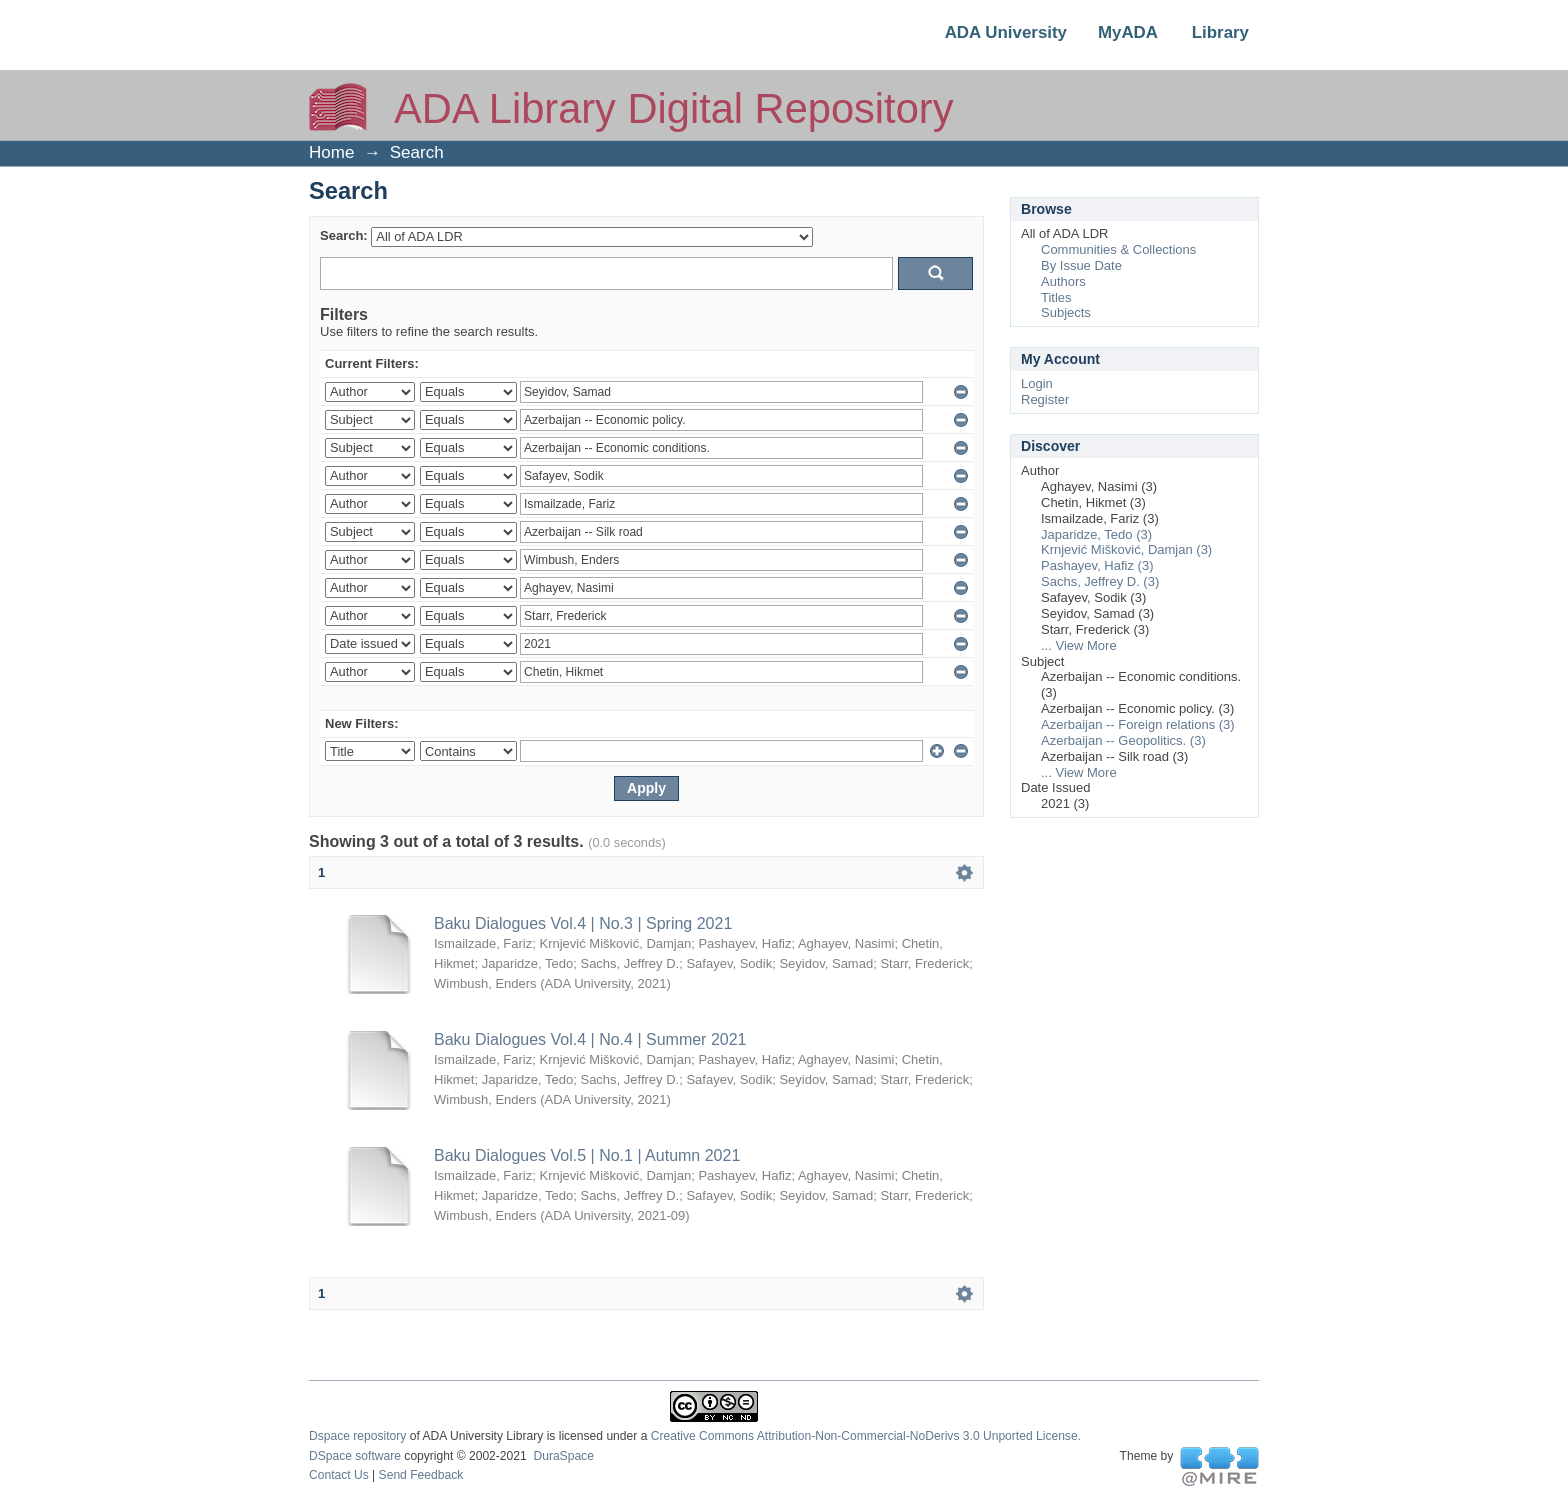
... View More (1079, 645)
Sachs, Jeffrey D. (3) (1100, 581)
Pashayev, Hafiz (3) (1097, 565)
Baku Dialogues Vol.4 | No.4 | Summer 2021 (590, 1039)
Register (1045, 399)
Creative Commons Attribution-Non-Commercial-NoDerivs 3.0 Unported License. (866, 1436)
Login (1037, 383)
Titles (1056, 297)
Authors (1063, 281)
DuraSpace (563, 1456)
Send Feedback (421, 1475)
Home (331, 152)
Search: (344, 235)
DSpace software (355, 1456)
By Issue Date (1081, 265)
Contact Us (339, 1475)
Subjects (1066, 312)
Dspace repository (357, 1436)
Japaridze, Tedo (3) (1096, 534)
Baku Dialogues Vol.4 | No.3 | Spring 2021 (583, 923)
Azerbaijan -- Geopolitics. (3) (1123, 740)
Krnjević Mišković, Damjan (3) (1126, 549)
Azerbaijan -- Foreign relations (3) (1138, 724)
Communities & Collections (1118, 249)
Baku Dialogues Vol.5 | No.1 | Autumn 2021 (587, 1155)
